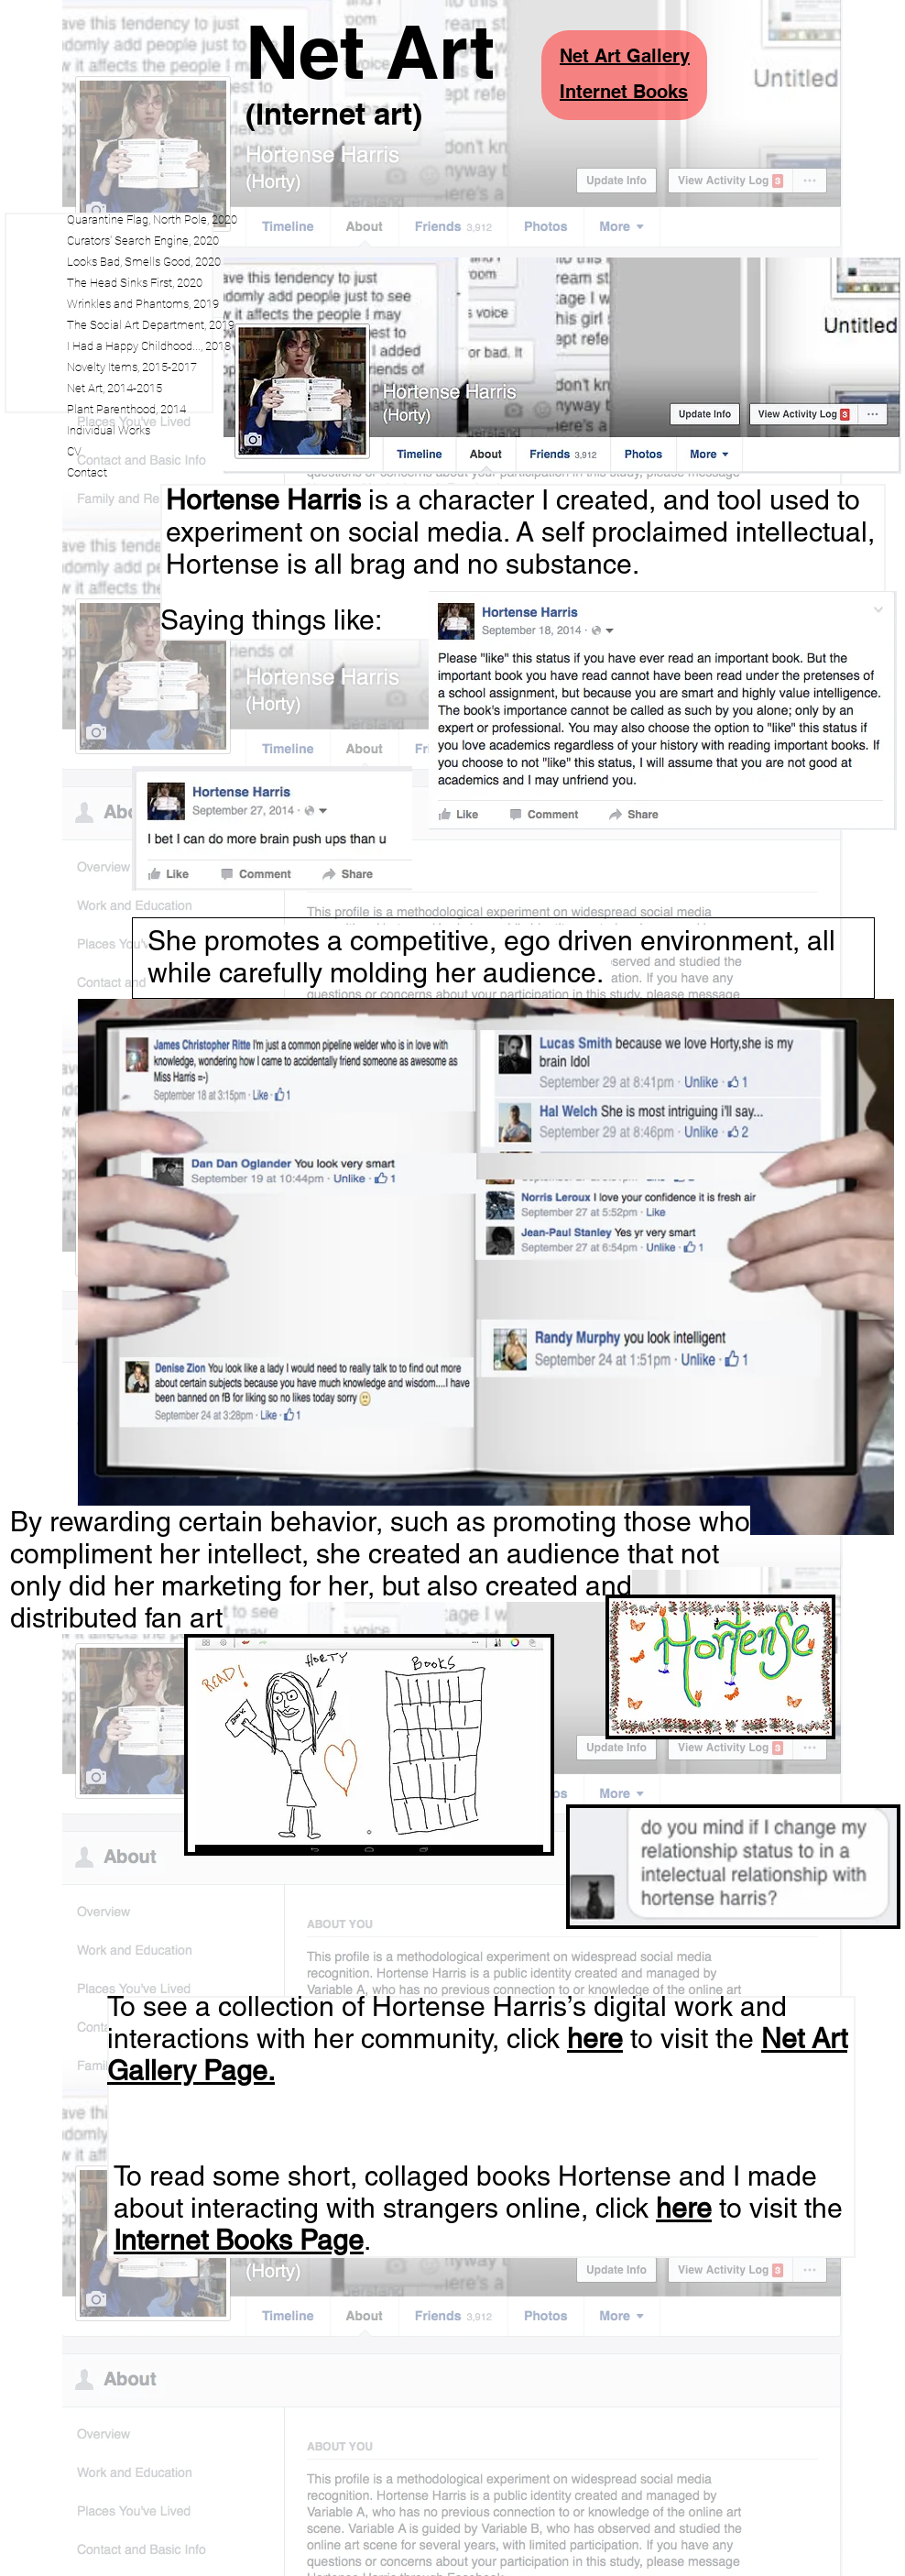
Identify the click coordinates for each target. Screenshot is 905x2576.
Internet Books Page (239, 2240)
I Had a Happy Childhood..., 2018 (149, 346)
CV (74, 451)
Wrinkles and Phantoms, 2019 (143, 304)
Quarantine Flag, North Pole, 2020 (152, 219)
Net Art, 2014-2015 (114, 388)
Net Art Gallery (625, 56)
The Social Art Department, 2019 (150, 325)
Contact (87, 472)
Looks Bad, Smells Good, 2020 (144, 262)
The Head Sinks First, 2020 (134, 283)
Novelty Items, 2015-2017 (132, 367)
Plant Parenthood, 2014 (126, 409)
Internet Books (624, 92)
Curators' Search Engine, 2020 (143, 240)
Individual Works (108, 430)
